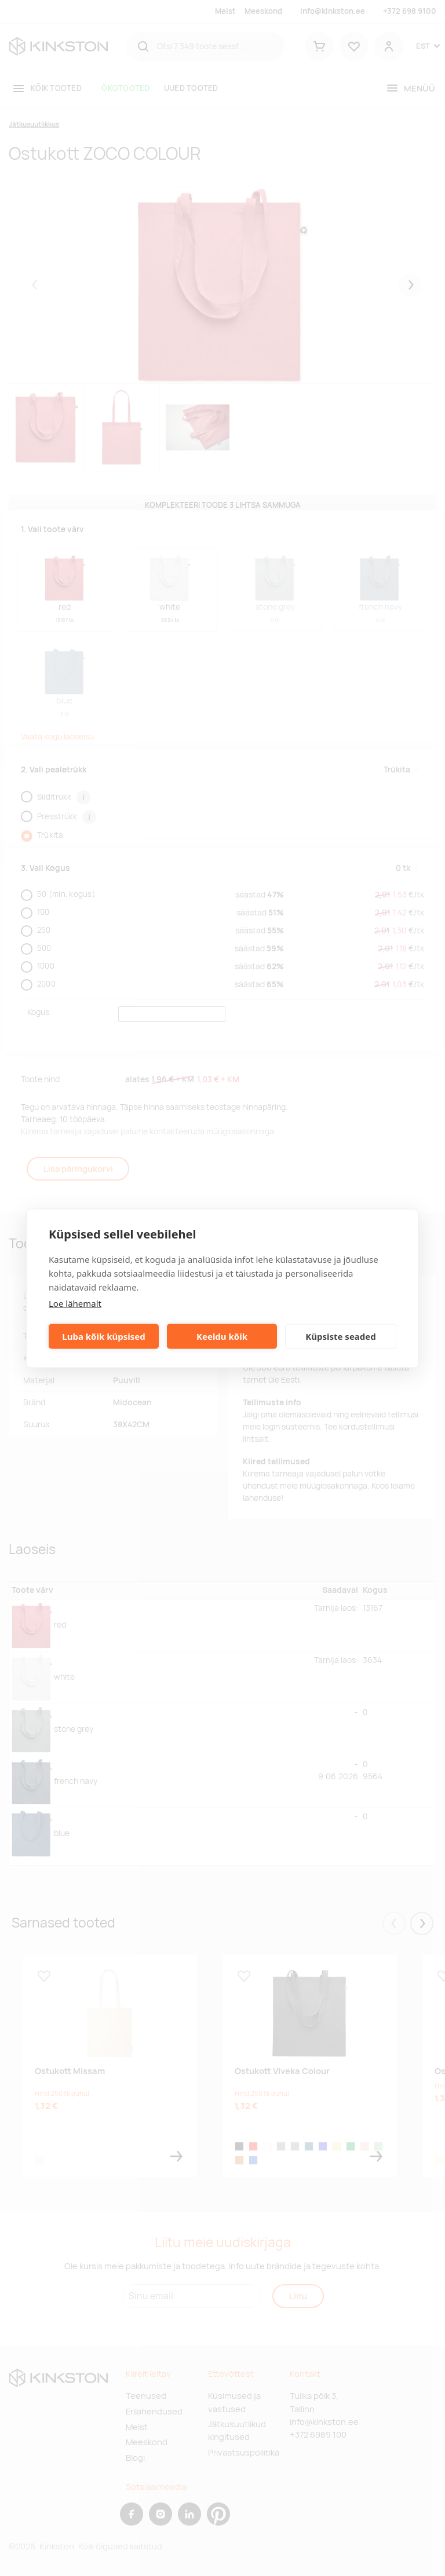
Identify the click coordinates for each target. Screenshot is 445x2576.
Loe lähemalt (75, 1303)
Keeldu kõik (221, 1336)
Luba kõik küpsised (103, 1336)
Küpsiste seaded (340, 1336)
